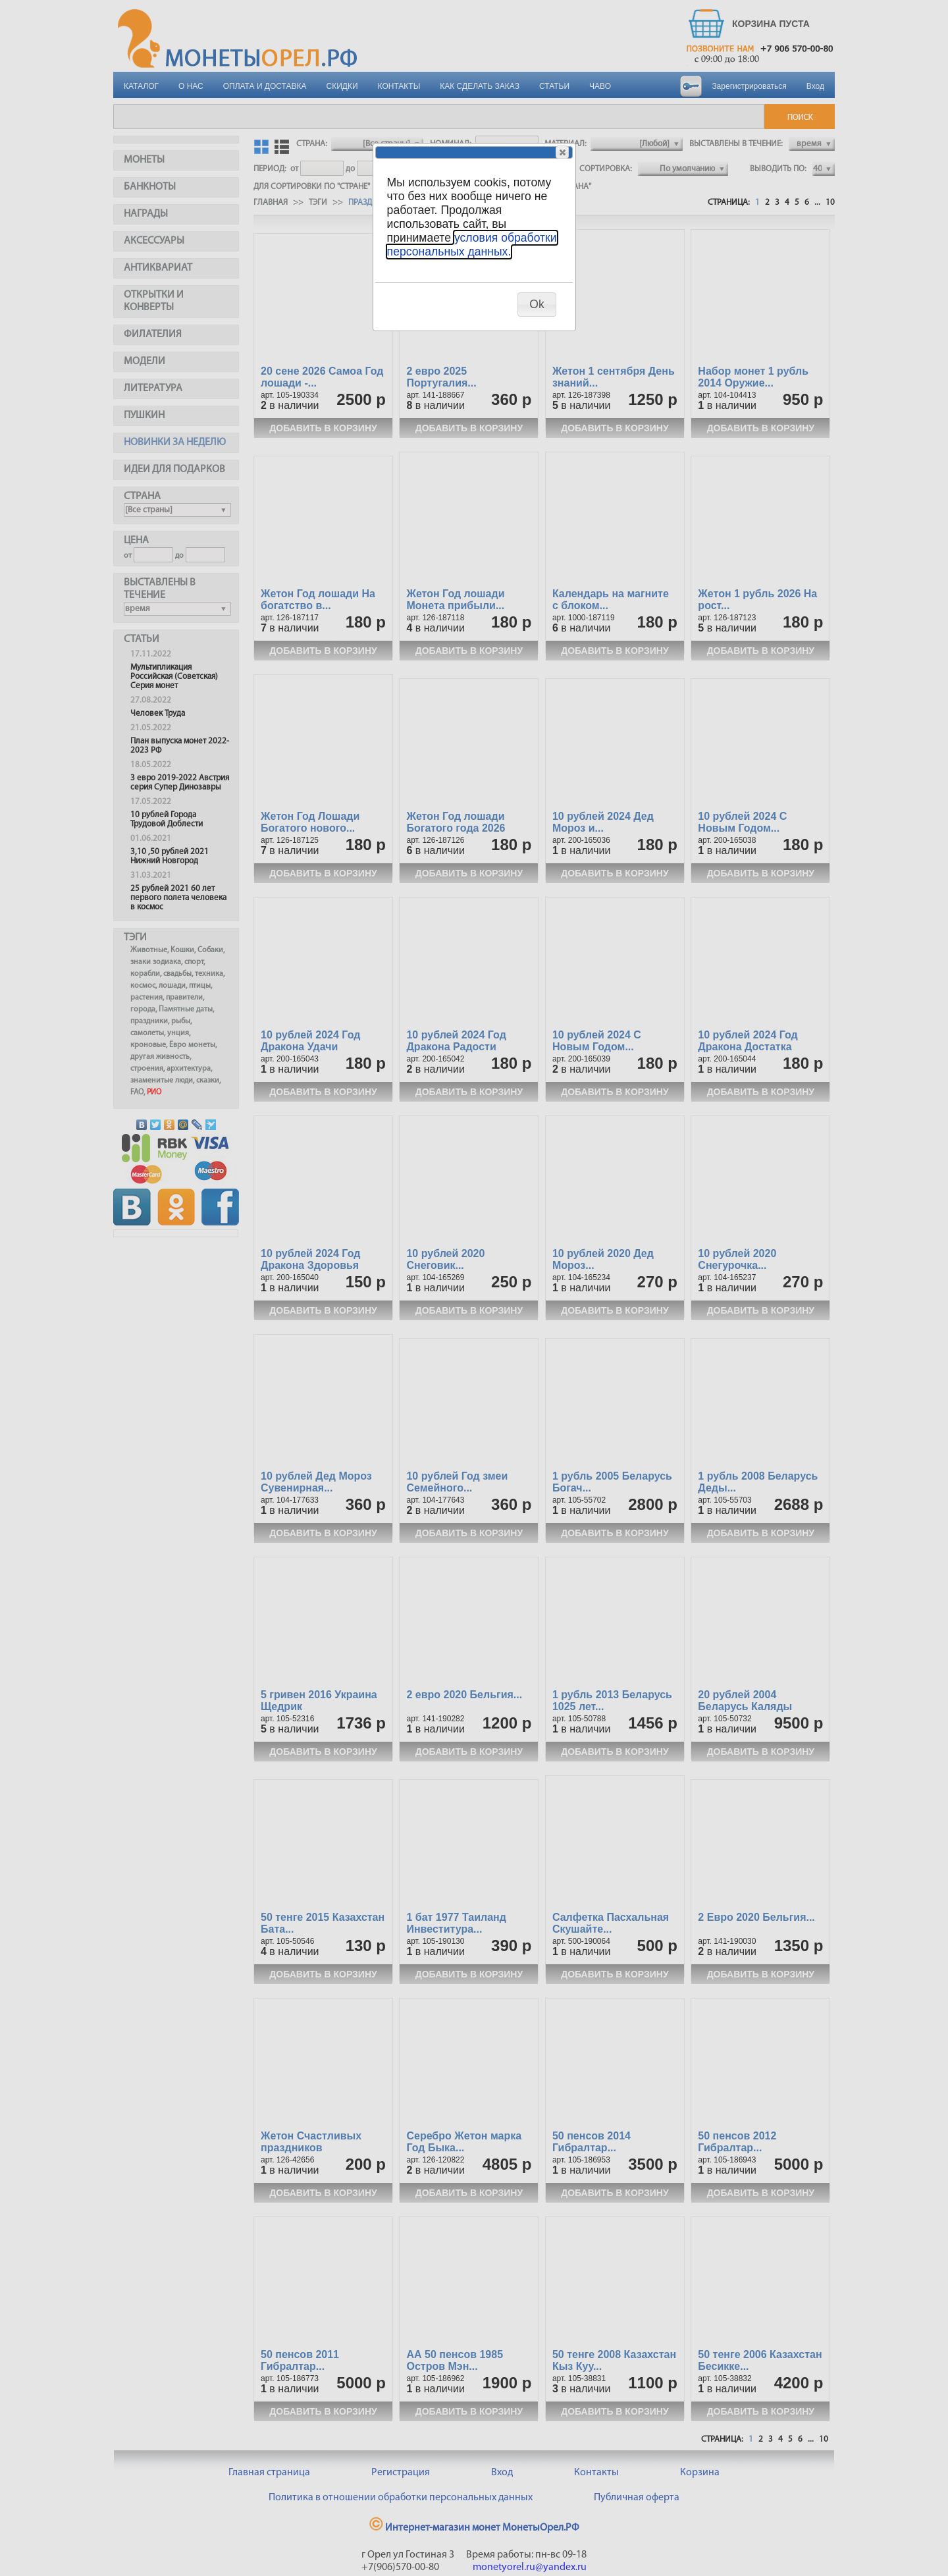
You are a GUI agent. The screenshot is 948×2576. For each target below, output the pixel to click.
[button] (562, 152)
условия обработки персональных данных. (472, 244)
